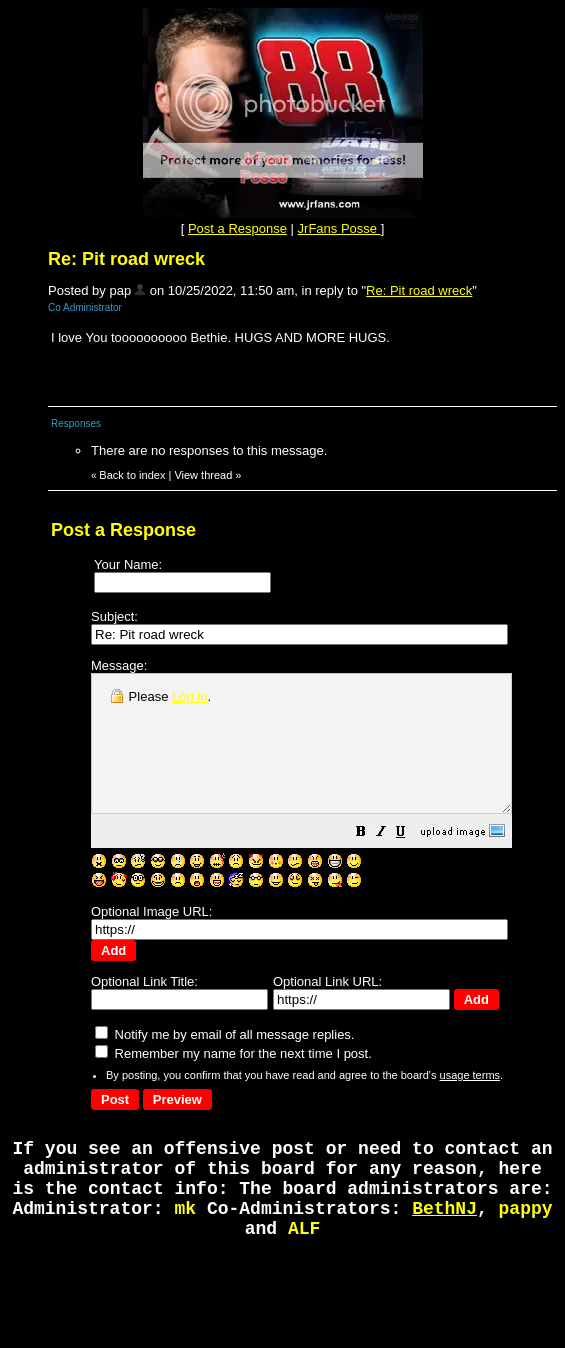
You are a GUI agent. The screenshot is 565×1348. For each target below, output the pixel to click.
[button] (411, 861)
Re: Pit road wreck (419, 290)
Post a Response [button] (237, 228)
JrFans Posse (339, 228)
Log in (189, 696)
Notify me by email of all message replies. (224, 1040)
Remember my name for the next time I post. (233, 1059)
